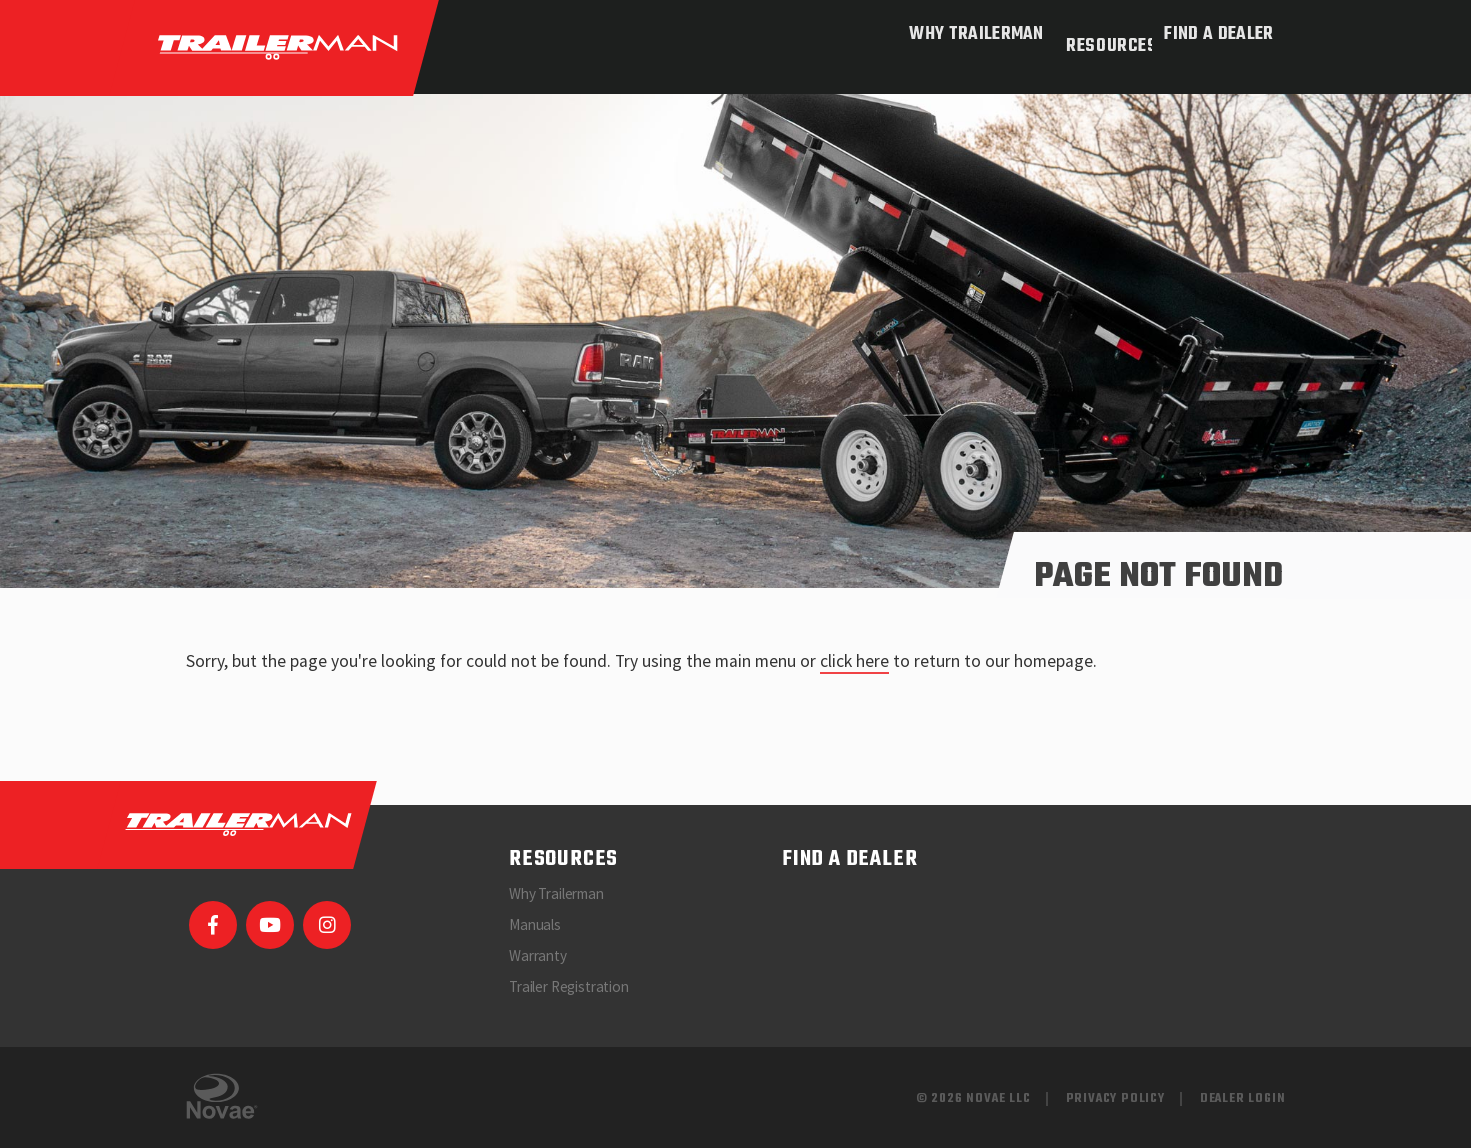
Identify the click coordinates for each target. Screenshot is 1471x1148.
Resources (1096, 34)
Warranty (538, 955)
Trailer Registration (569, 986)
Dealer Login (1243, 1098)
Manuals (535, 924)
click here (854, 661)
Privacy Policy (1115, 1098)
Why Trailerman (961, 34)
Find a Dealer (1218, 34)
